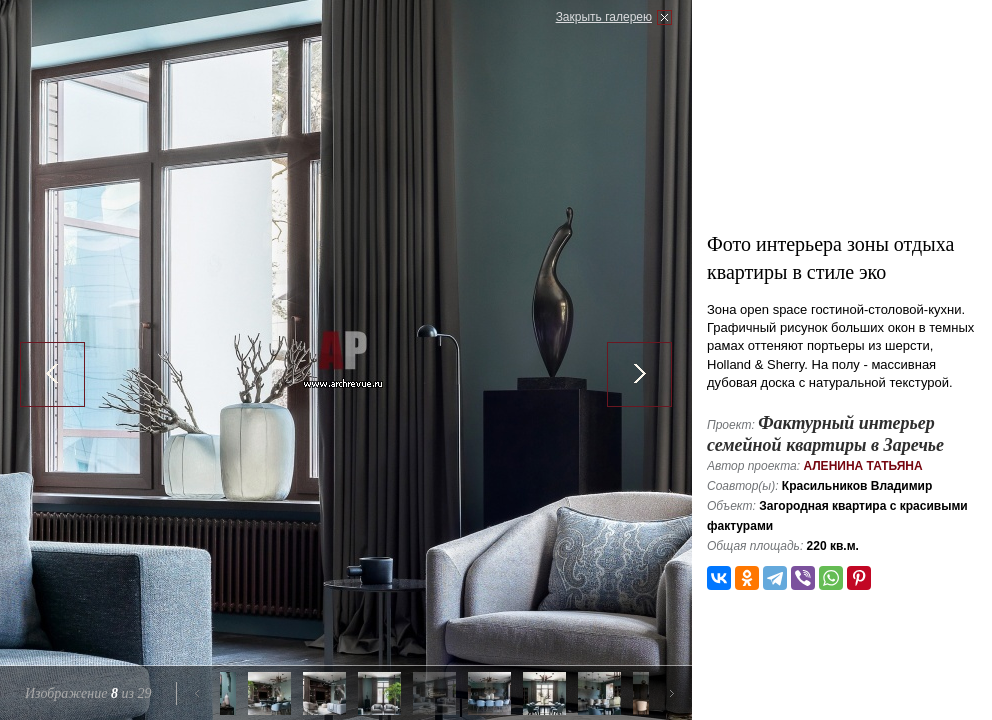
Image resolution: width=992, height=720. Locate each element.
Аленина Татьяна (862, 466)
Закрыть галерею (604, 17)
